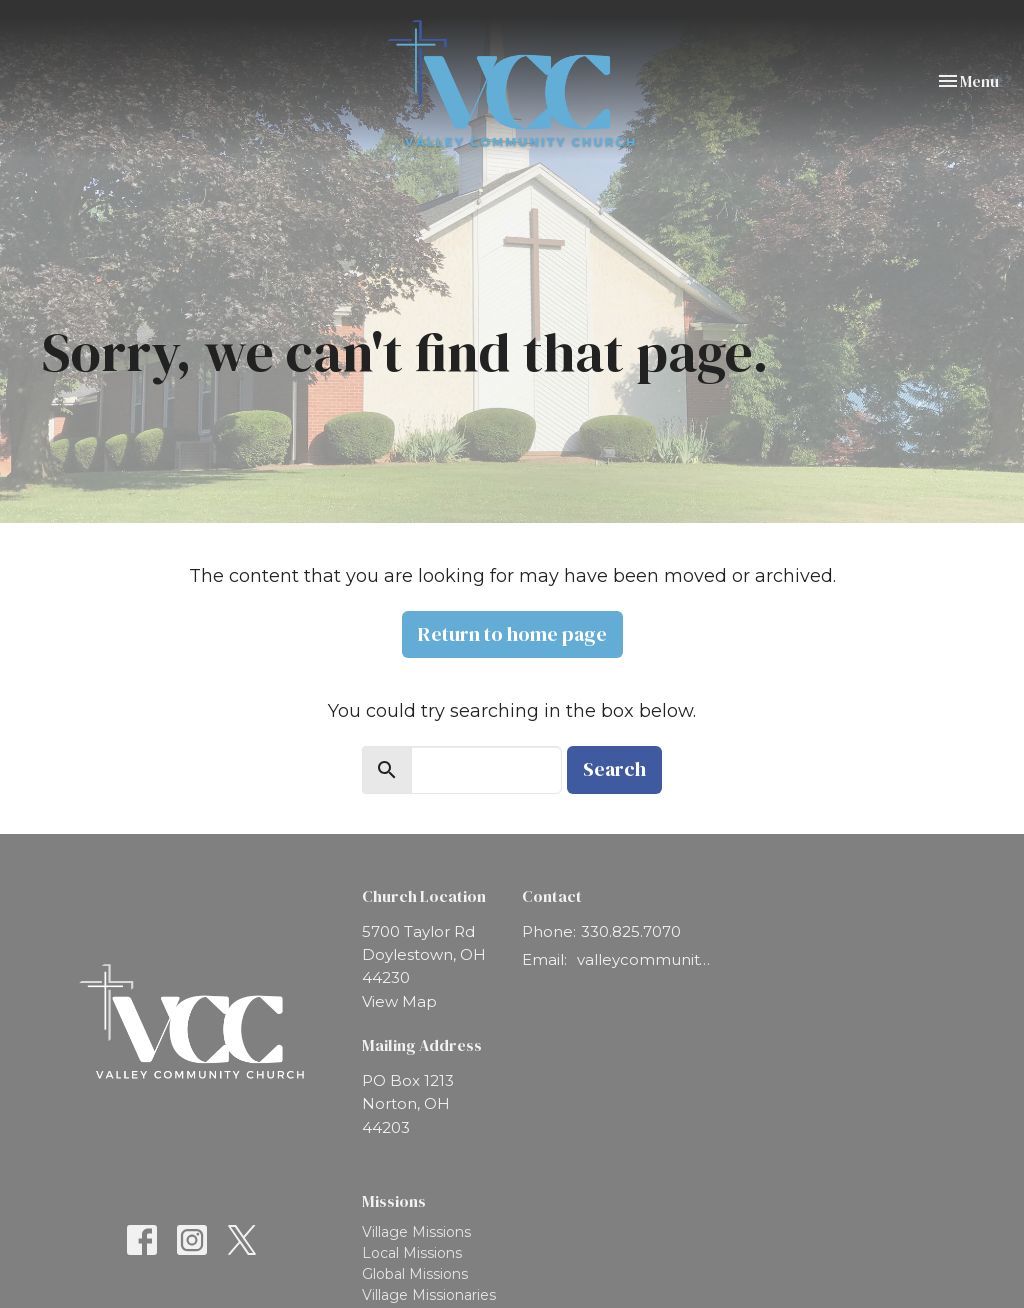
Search (614, 769)
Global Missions (415, 1274)
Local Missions (412, 1253)
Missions (394, 1201)
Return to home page (512, 634)
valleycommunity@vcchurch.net (646, 959)
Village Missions (416, 1232)
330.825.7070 (631, 931)
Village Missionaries (429, 1295)
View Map (399, 1001)
